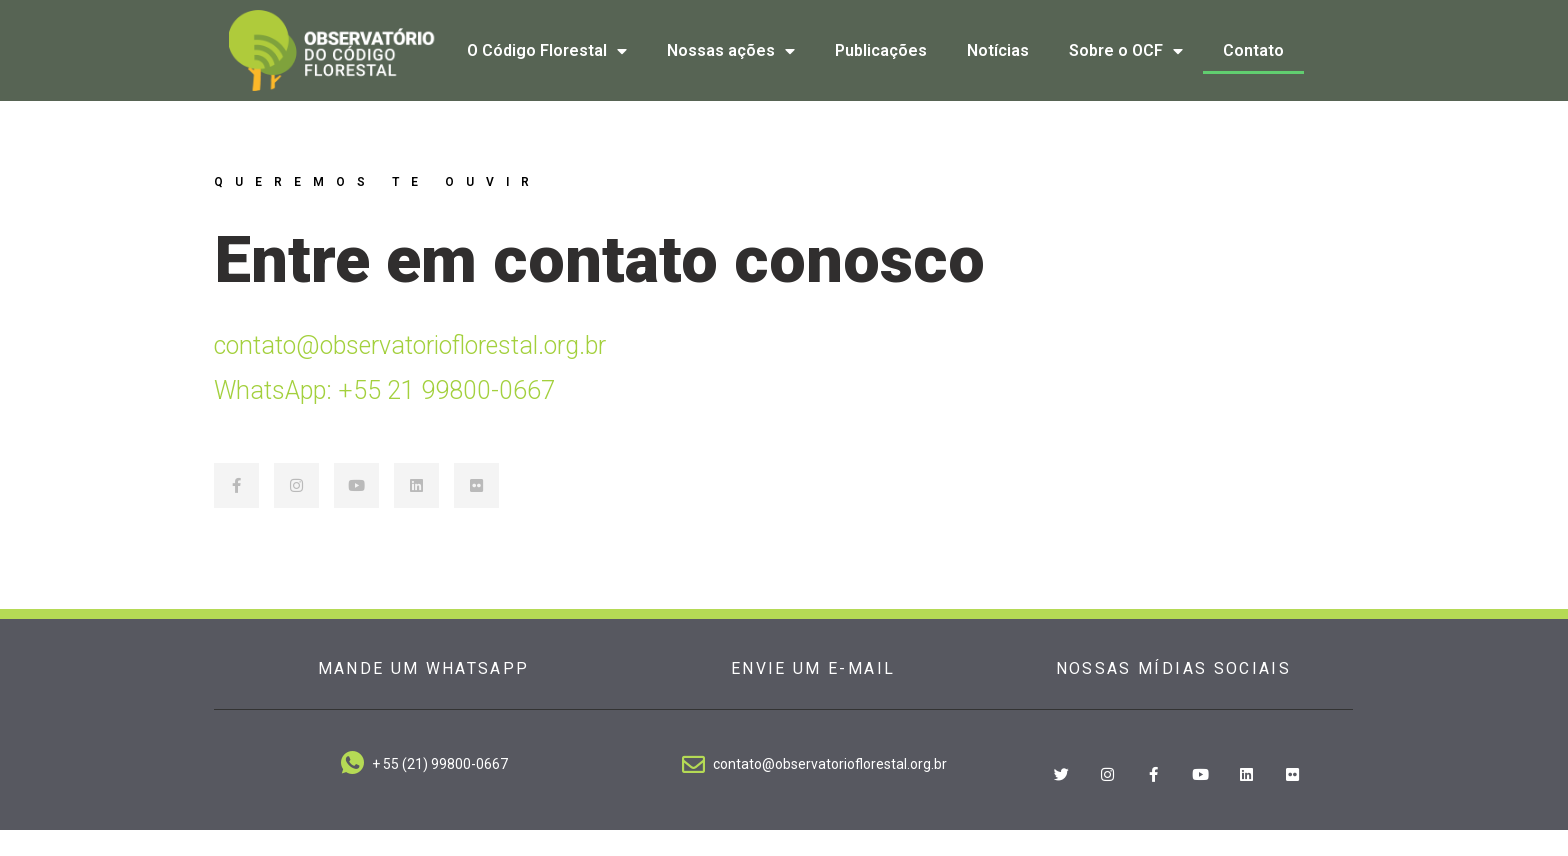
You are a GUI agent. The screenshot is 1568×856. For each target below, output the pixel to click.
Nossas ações (731, 51)
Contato (1253, 50)
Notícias (998, 50)
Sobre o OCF (1126, 51)
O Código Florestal (547, 51)
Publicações (881, 50)
